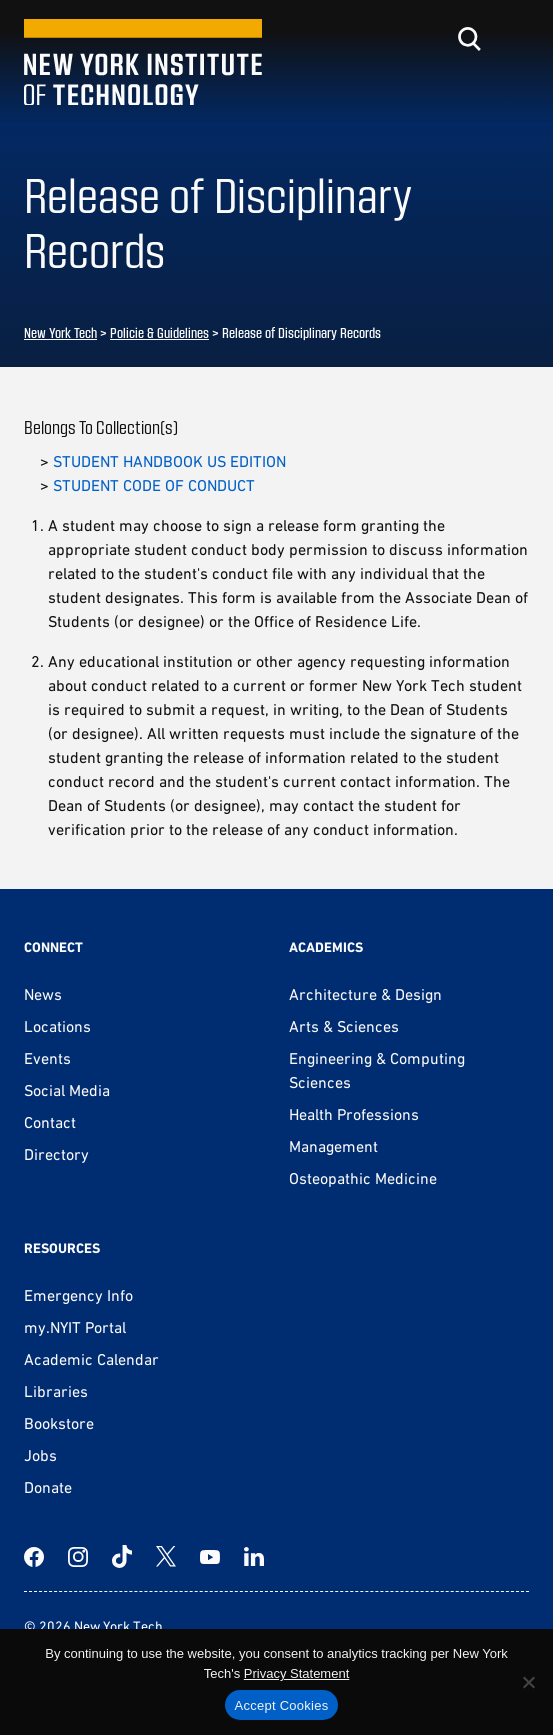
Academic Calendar (91, 1359)
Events (47, 1058)
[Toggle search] (469, 39)
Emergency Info (78, 1295)
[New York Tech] (143, 62)
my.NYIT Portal (75, 1327)
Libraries (56, 1391)
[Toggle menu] (517, 39)
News (43, 994)
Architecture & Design (365, 994)
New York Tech (60, 332)
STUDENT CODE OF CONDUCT (154, 485)
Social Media (67, 1090)
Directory (56, 1154)
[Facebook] (34, 1557)
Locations (57, 1026)
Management (333, 1146)
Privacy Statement (297, 1673)
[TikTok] (122, 1557)
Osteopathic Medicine (363, 1178)
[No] (528, 1682)
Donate (48, 1487)
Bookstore (59, 1423)
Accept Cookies (282, 1705)
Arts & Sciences (344, 1026)
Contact (50, 1122)
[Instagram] (78, 1557)
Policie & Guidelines (159, 332)
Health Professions (354, 1114)
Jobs (40, 1455)
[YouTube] (210, 1557)
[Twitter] (166, 1557)
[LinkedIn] (254, 1557)
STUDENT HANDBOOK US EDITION (169, 461)
